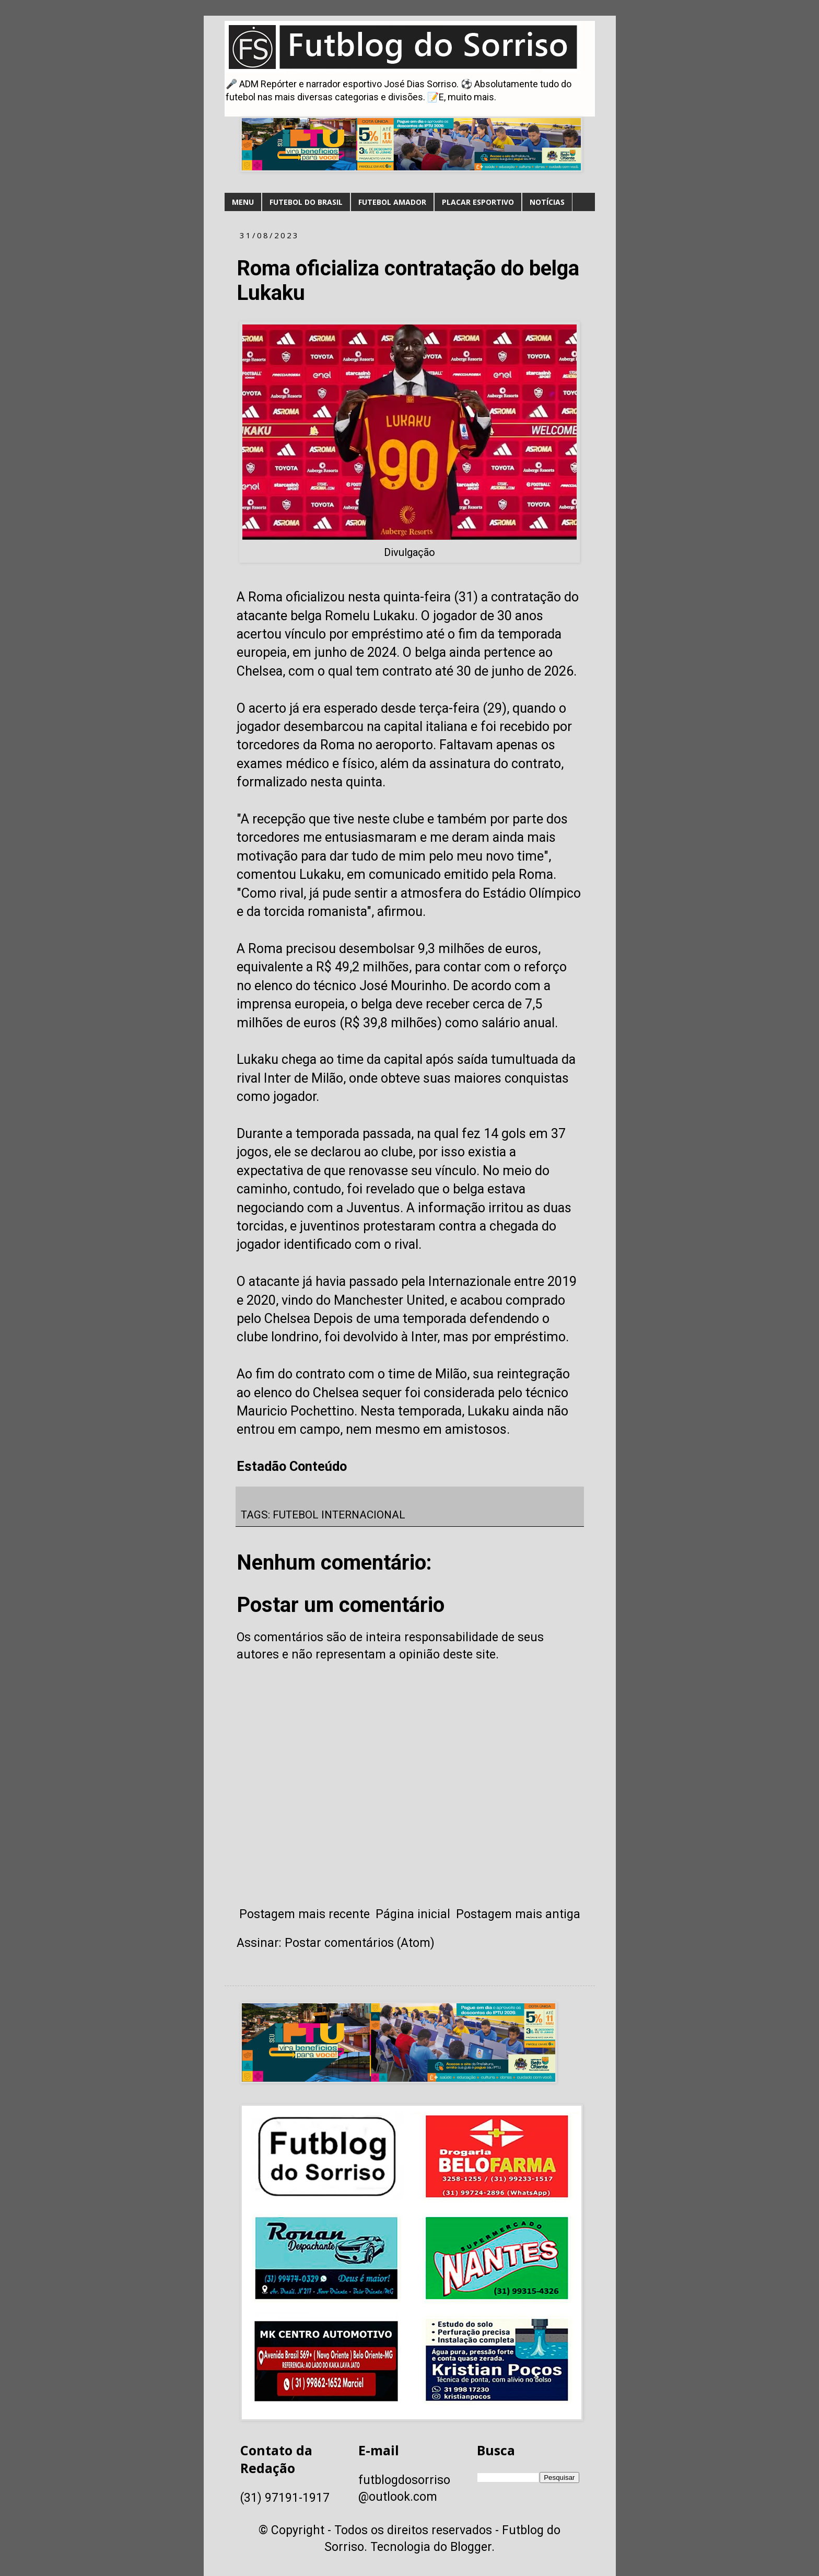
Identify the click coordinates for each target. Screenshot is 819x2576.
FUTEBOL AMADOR (392, 202)
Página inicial (413, 1914)
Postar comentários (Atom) (360, 1943)
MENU (243, 202)
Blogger (471, 2547)
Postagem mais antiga (518, 1914)
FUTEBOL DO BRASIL (306, 202)
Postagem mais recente (304, 1914)
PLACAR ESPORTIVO (478, 202)
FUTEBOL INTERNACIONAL (339, 1515)
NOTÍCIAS (547, 202)
